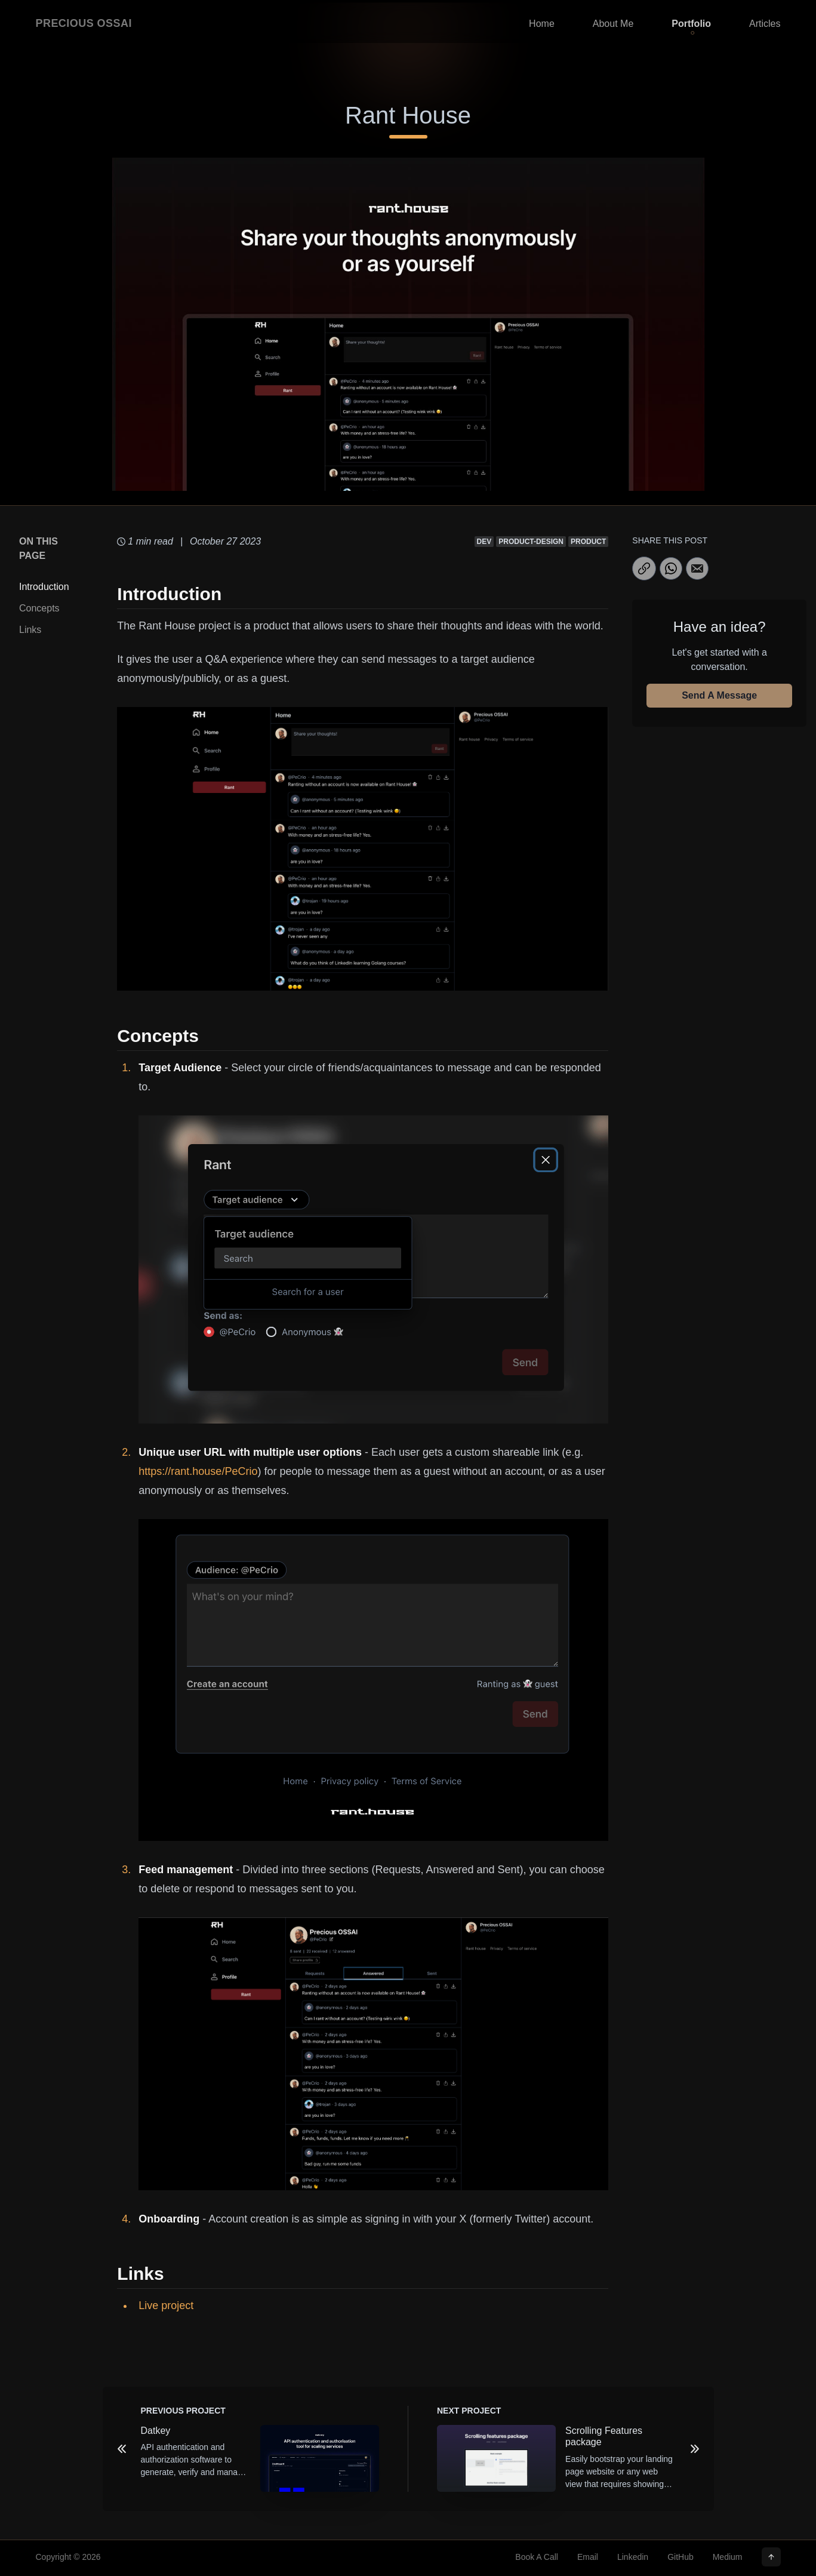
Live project (165, 2305)
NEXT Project (469, 2410)
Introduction (44, 587)
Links (30, 630)
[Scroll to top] (771, 2556)
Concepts (39, 608)
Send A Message (719, 695)
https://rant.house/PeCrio (197, 1471)
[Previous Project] (121, 2448)
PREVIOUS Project (183, 2410)
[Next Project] (694, 2448)
